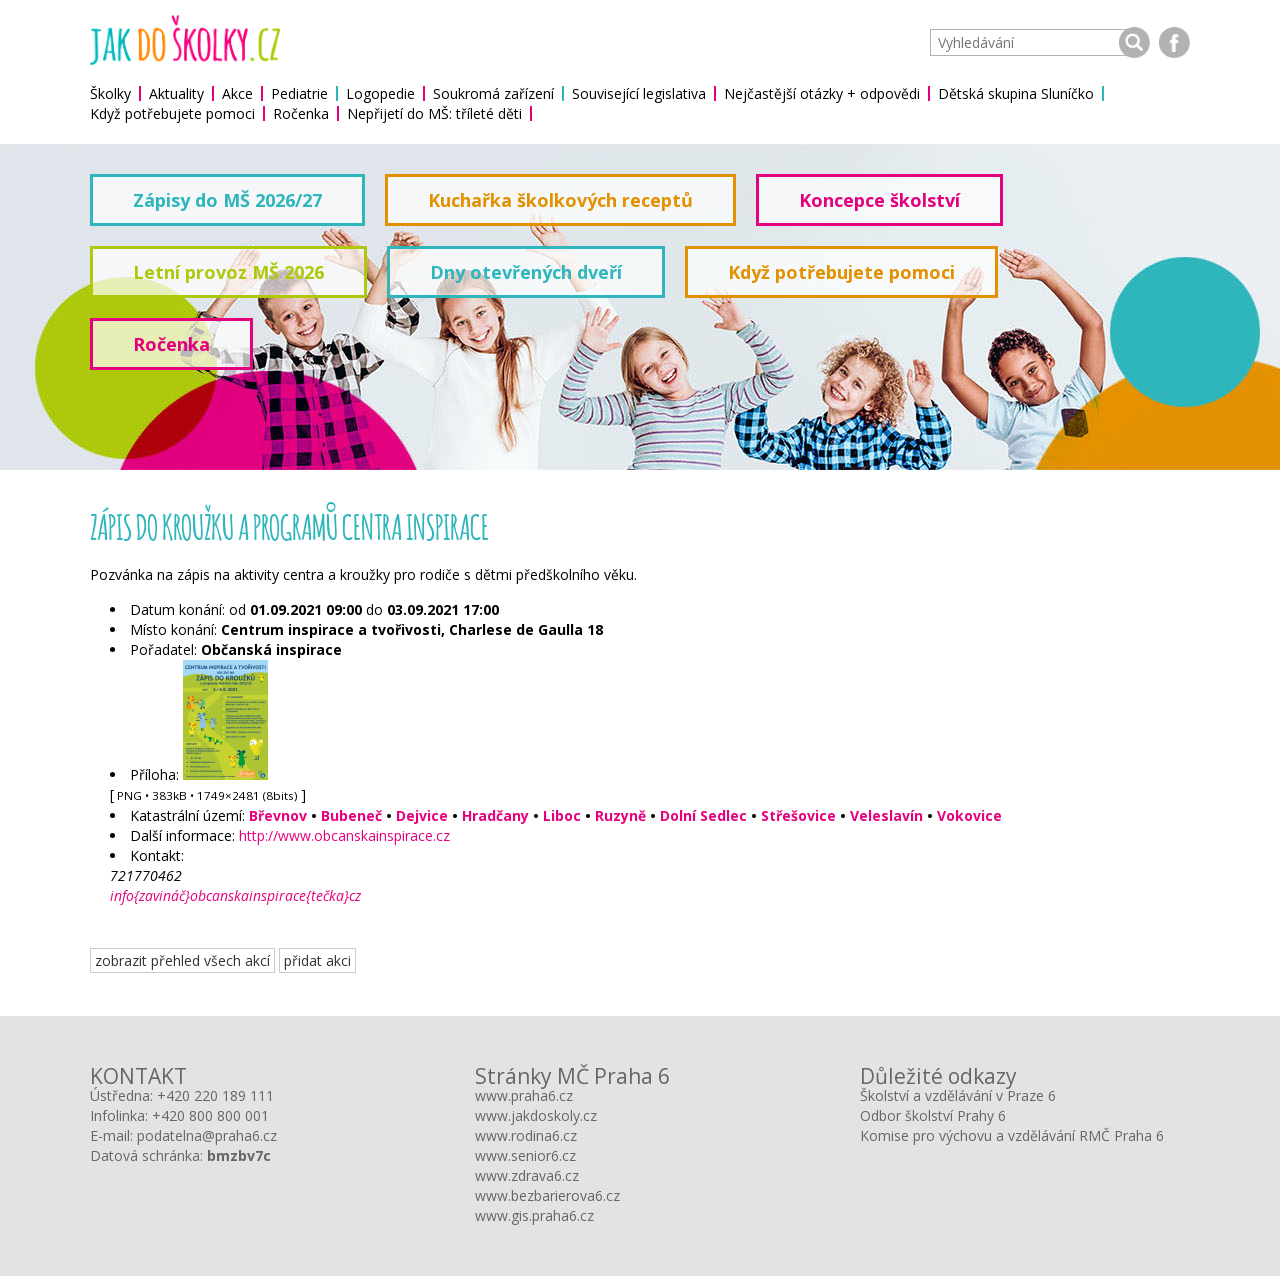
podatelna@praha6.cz (207, 1135)
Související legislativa (639, 93)
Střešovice (798, 815)
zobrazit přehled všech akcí (182, 960)
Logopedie (380, 93)
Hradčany (495, 815)
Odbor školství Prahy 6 (933, 1115)
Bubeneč (351, 815)
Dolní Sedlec (703, 815)
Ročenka (301, 113)
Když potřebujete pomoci (172, 113)
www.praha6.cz (524, 1095)
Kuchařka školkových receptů (560, 200)
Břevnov (278, 815)
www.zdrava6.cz (527, 1175)
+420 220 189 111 (215, 1095)
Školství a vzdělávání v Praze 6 (958, 1095)
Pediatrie (299, 93)
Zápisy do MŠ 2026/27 (227, 200)
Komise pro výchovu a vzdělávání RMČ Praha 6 (1012, 1135)
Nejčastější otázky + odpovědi (822, 93)
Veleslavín (886, 815)
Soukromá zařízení (493, 93)
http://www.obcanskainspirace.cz (344, 835)
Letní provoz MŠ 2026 (228, 272)
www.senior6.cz (525, 1155)
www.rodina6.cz (526, 1135)
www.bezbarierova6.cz (547, 1195)
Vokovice (969, 815)
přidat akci (317, 960)
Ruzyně (620, 815)
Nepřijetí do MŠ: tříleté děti (434, 113)
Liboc (562, 815)
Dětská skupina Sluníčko (1016, 93)
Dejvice (422, 815)
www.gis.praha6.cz (534, 1215)
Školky (110, 93)
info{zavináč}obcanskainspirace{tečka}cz (235, 895)
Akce (237, 93)
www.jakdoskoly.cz (536, 1115)
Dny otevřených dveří (526, 272)
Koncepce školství (879, 200)
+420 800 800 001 (210, 1115)
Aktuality (176, 93)
